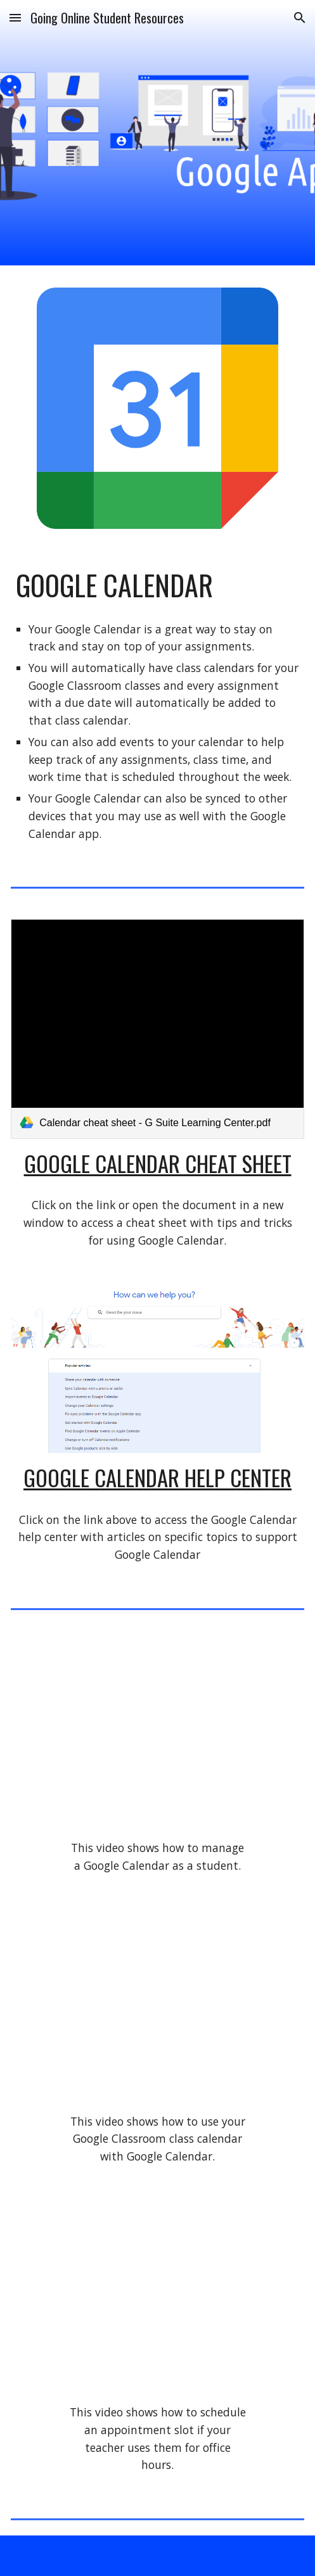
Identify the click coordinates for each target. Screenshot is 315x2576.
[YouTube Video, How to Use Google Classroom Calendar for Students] (157, 2008)
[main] (157, 585)
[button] (15, 17)
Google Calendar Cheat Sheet (158, 1163)
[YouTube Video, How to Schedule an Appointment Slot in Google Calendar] (157, 2300)
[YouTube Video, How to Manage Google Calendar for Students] (157, 1735)
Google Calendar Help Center (157, 1477)
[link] (157, 1029)
